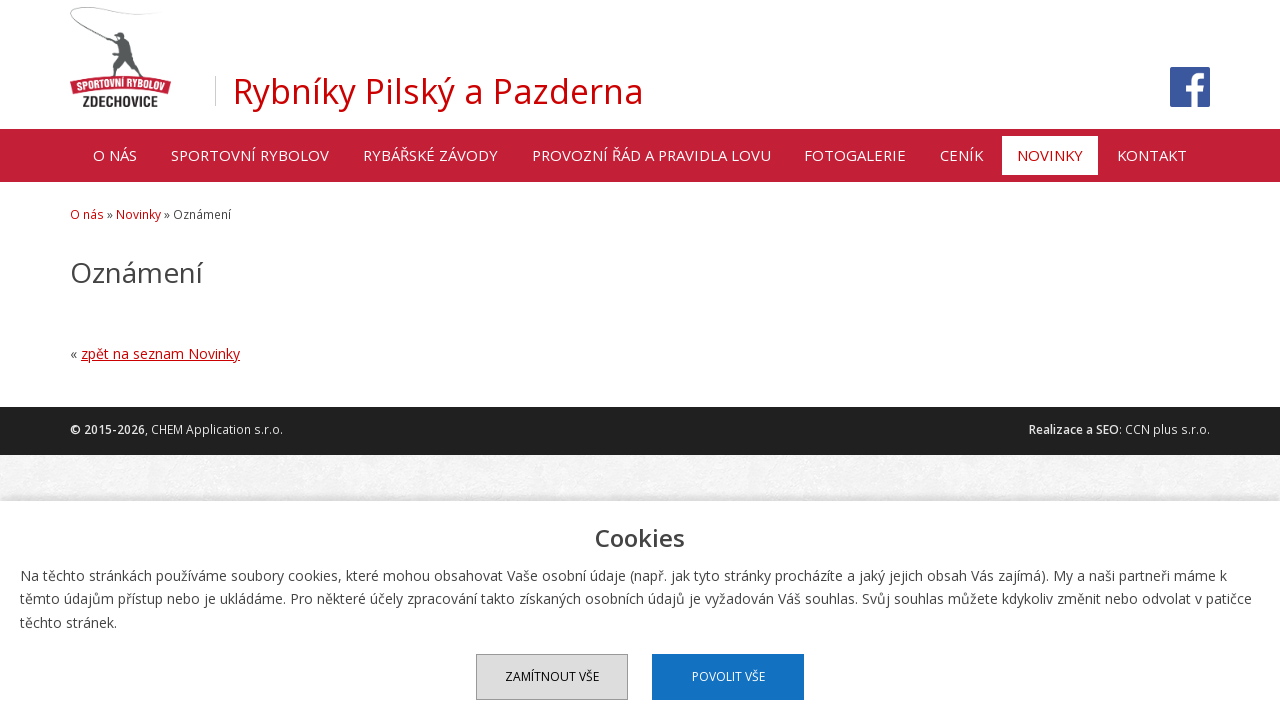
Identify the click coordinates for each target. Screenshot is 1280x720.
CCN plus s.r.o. (1167, 429)
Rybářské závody (430, 155)
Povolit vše (728, 676)
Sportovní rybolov (250, 155)
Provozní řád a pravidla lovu (651, 155)
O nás (115, 155)
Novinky (1050, 155)
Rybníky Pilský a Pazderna (438, 91)
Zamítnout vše (552, 676)
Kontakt (1152, 155)
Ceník (961, 155)
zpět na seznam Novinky (160, 353)
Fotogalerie (855, 155)
